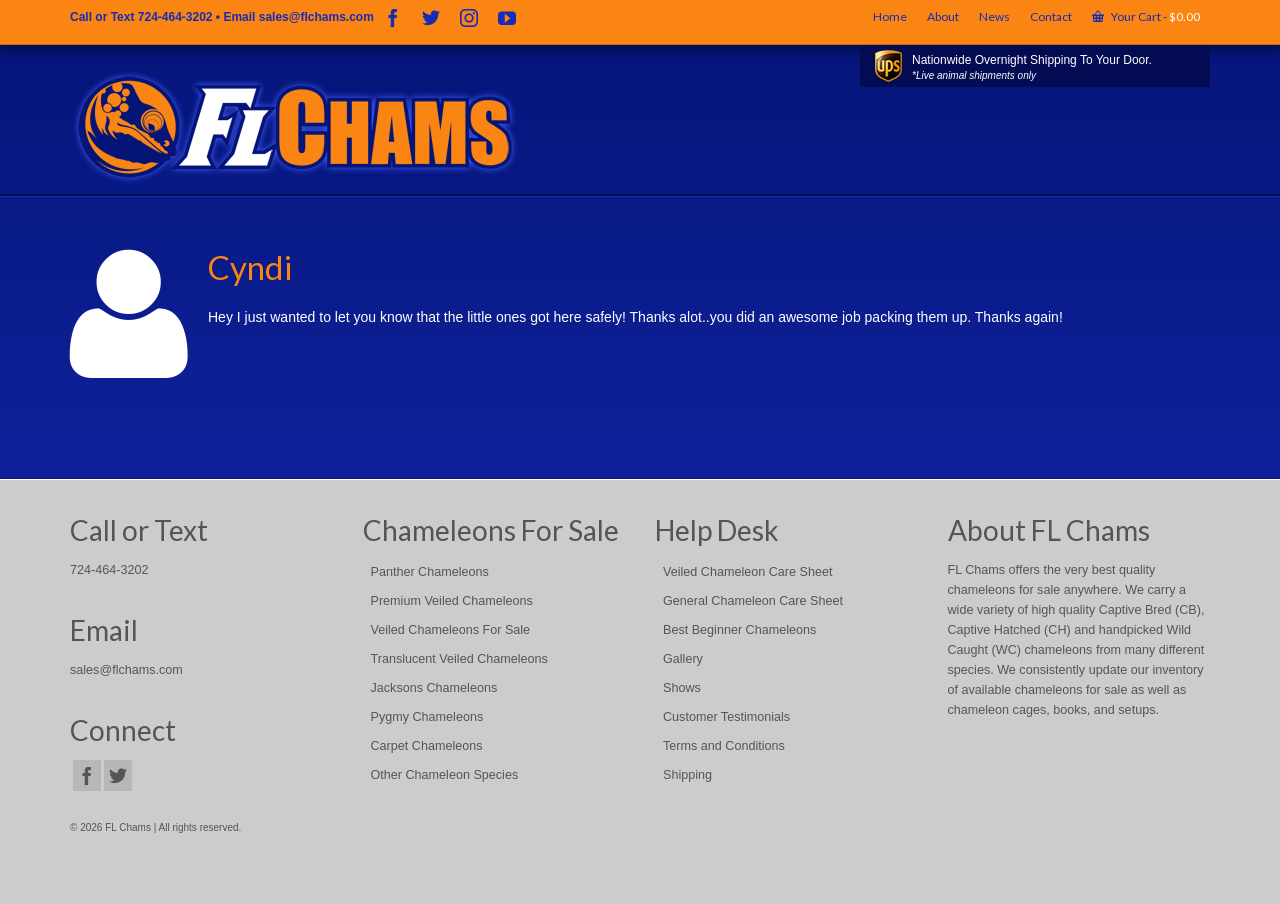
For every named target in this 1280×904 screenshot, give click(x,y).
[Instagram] (469, 17)
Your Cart (1146, 16)
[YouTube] (507, 17)
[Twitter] (431, 17)
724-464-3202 (175, 17)
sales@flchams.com (316, 17)
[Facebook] (393, 17)
